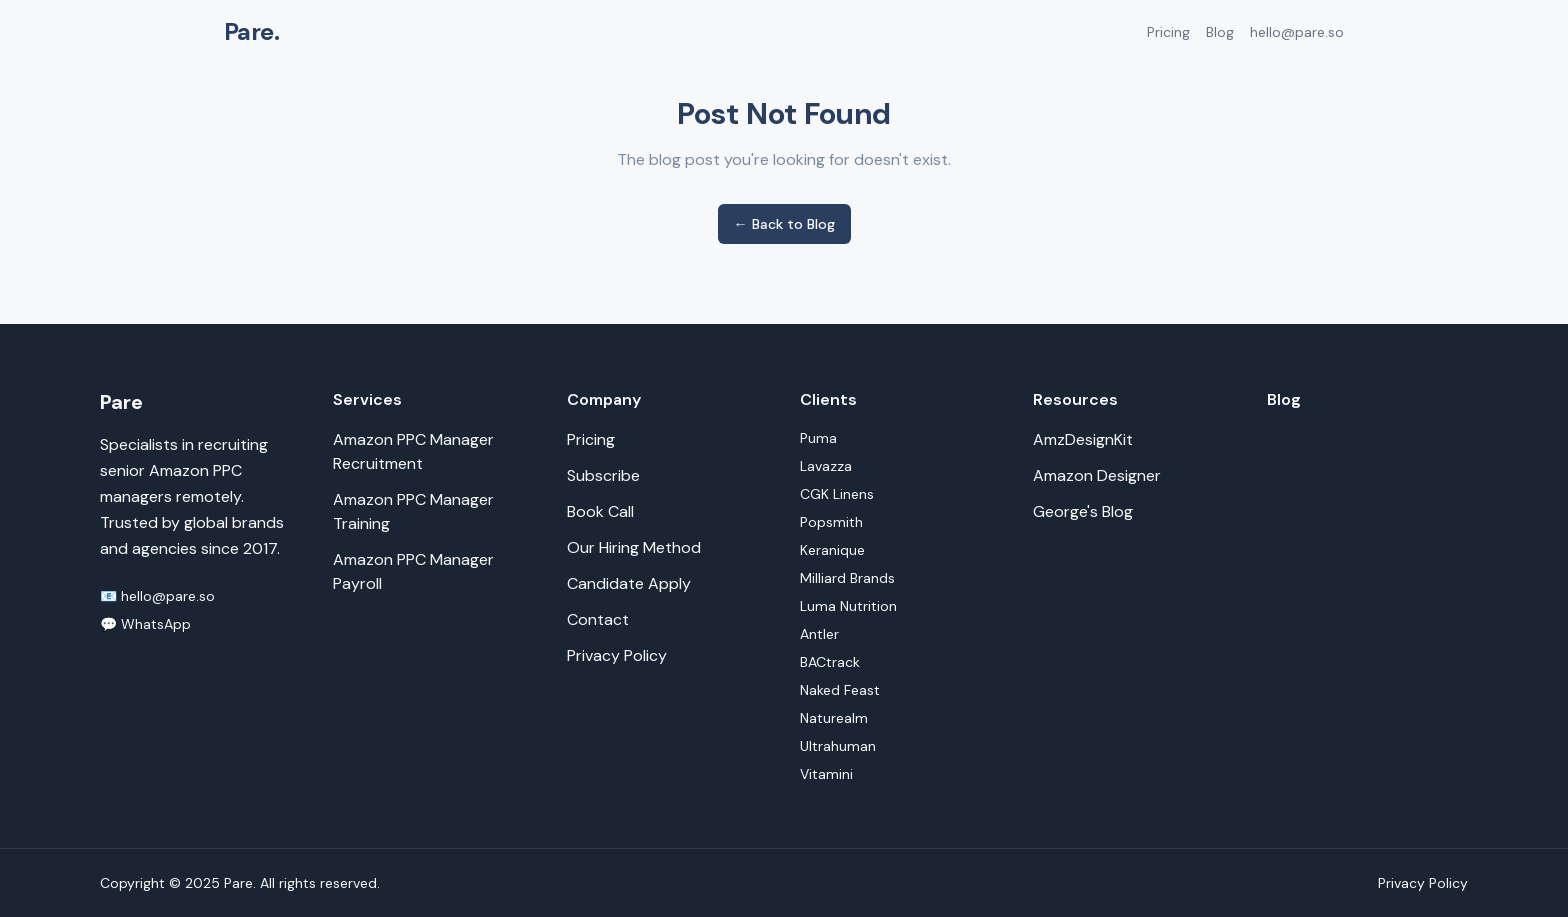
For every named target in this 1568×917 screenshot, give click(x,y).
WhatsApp (156, 624)
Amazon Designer (1097, 475)
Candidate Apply (629, 583)
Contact (598, 619)
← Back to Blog (784, 224)
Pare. (251, 31)
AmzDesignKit (1083, 439)
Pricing (1168, 32)
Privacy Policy (617, 655)
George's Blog (1083, 511)
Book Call (600, 511)
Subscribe (603, 475)
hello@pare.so (1297, 32)
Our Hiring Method (634, 547)
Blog (1220, 32)
